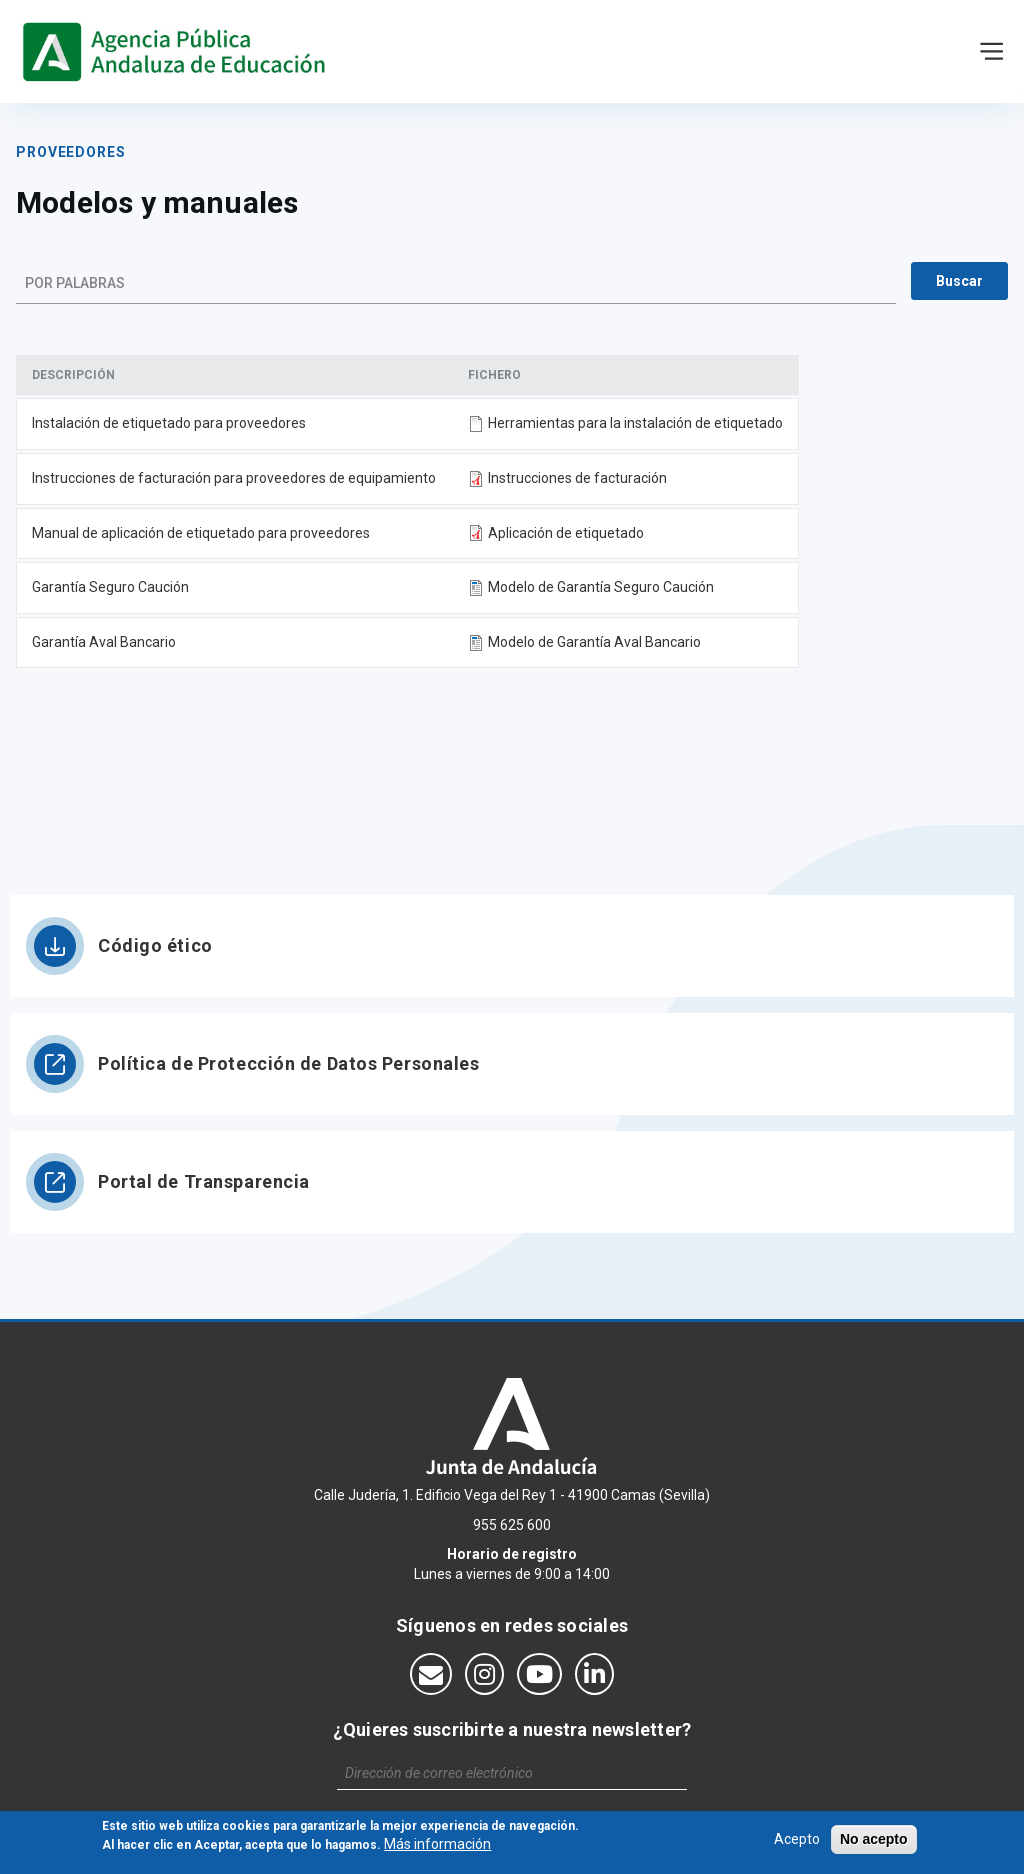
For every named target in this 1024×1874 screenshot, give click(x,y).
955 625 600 (512, 1525)
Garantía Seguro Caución (110, 587)
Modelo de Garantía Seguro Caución (601, 587)
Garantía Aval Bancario (104, 642)
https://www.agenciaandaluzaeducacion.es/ (178, 51)
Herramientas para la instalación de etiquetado (635, 423)
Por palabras (75, 283)
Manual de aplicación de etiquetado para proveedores (201, 533)
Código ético (155, 945)
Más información (437, 1849)
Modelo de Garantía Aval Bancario (594, 642)
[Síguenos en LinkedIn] (594, 1674)
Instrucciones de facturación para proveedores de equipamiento (234, 478)
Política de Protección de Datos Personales (289, 1063)
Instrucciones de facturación (577, 478)
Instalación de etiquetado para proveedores (169, 423)
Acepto (797, 1843)
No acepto (874, 1843)
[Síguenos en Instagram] (484, 1674)
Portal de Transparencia (204, 1181)
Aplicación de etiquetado (566, 533)
